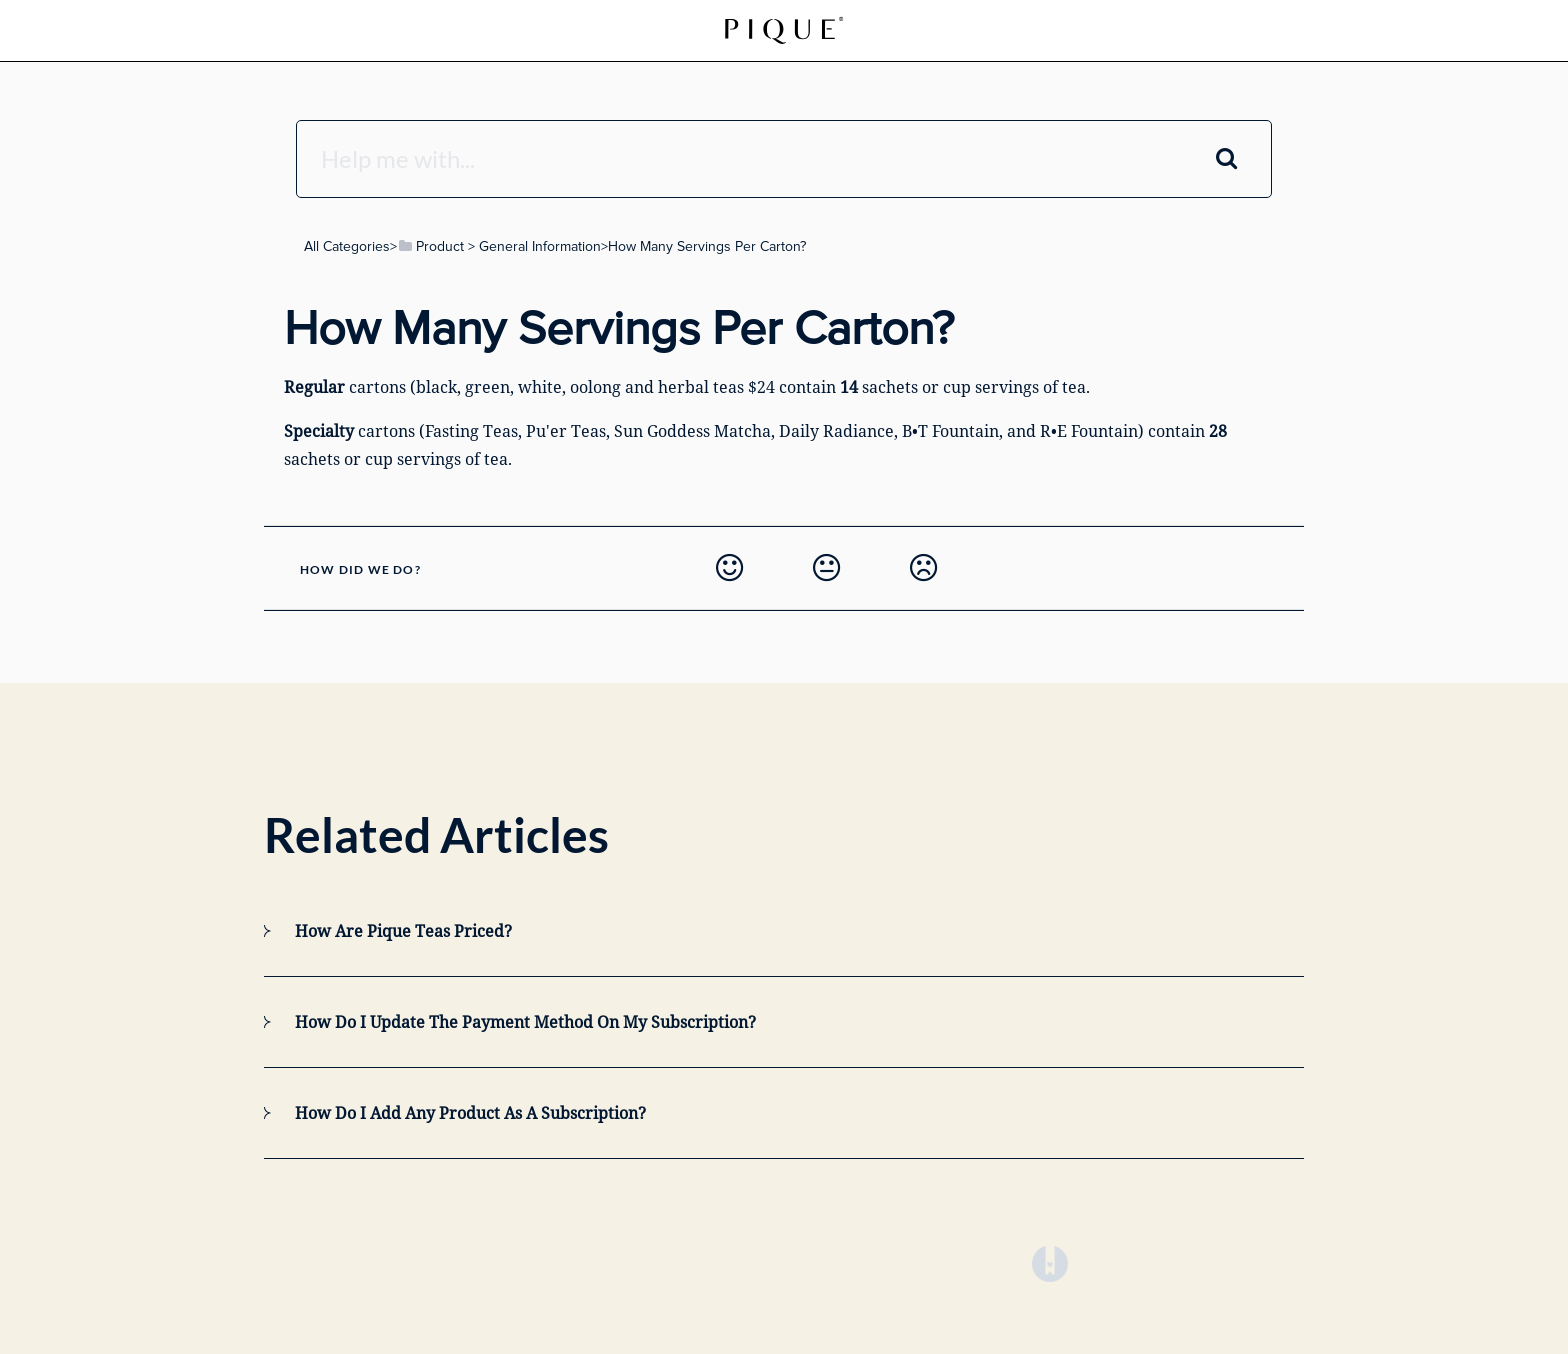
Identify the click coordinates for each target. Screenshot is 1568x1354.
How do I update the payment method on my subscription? (525, 1022)
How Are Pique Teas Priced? (403, 931)
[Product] (430, 246)
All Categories (347, 246)
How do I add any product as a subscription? (470, 1113)
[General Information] (540, 246)
